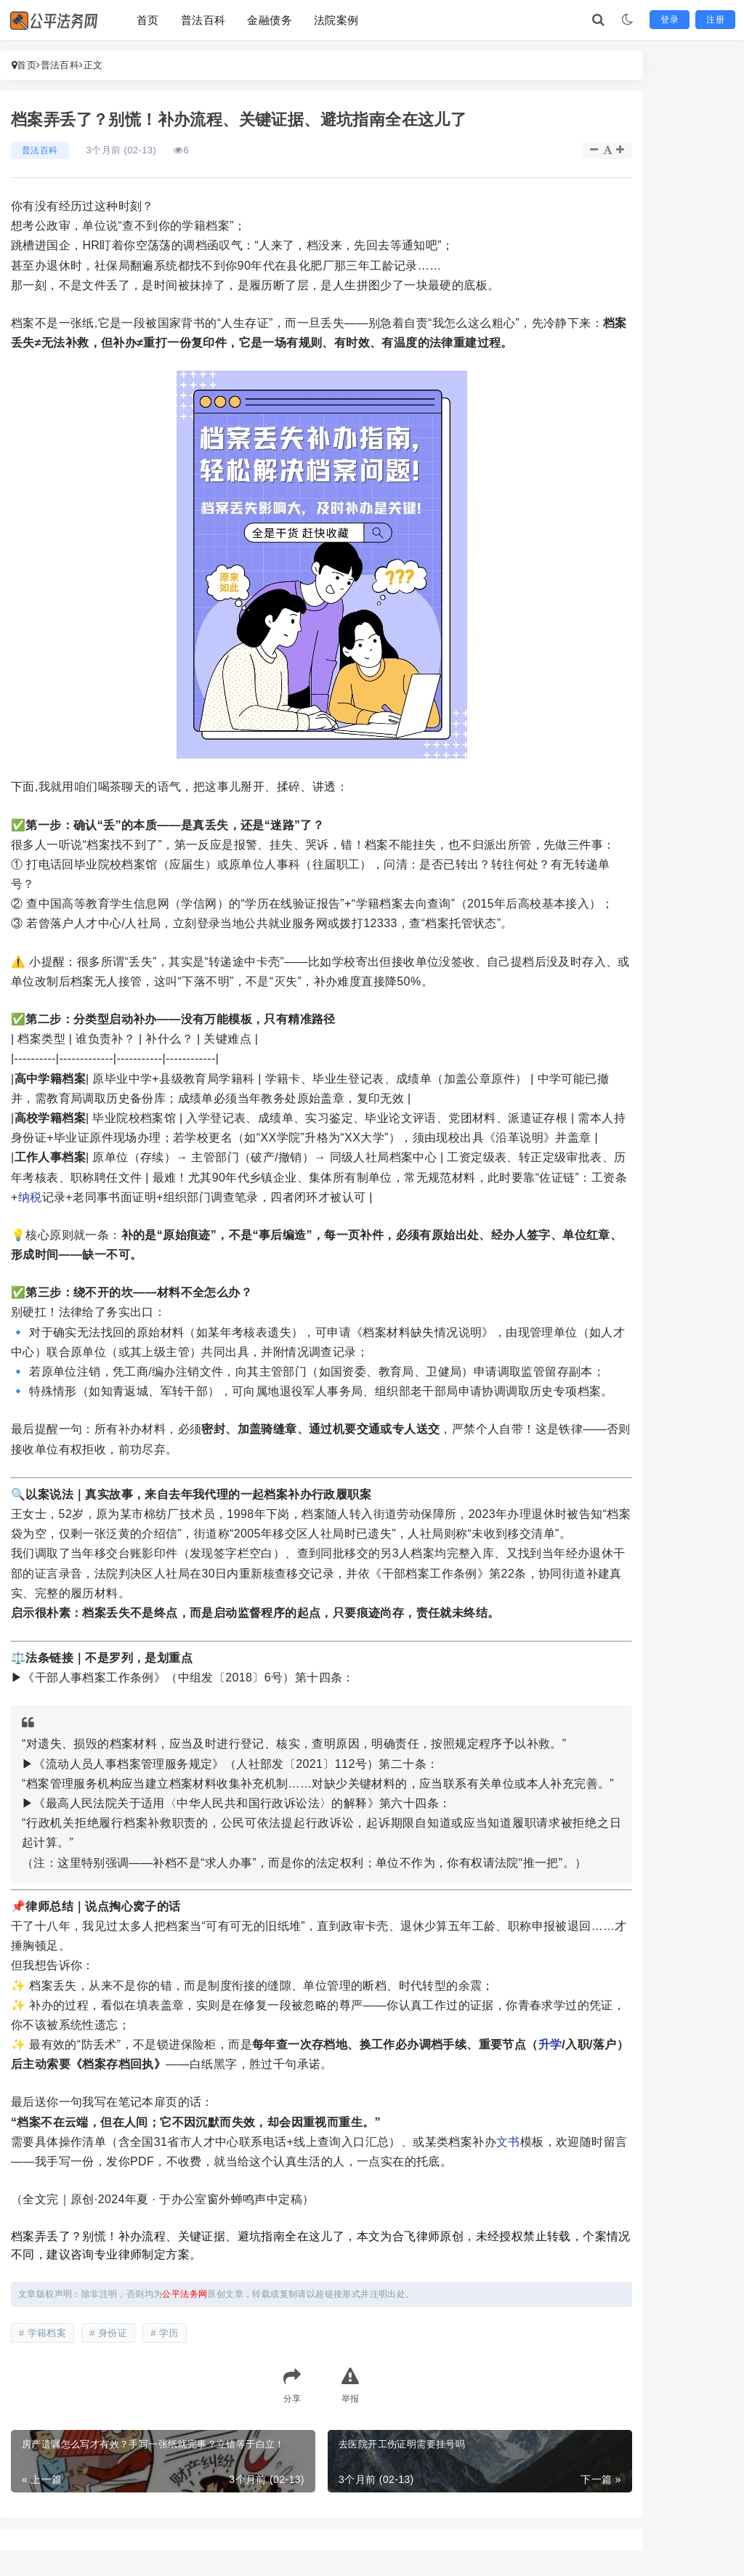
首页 (148, 20)
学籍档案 (47, 2332)
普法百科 (203, 20)
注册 (715, 20)
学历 (169, 2332)
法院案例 (336, 20)
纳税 (30, 1197)
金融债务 (269, 20)
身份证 (112, 2332)
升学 (550, 2044)
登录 (669, 20)
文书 (508, 2142)
